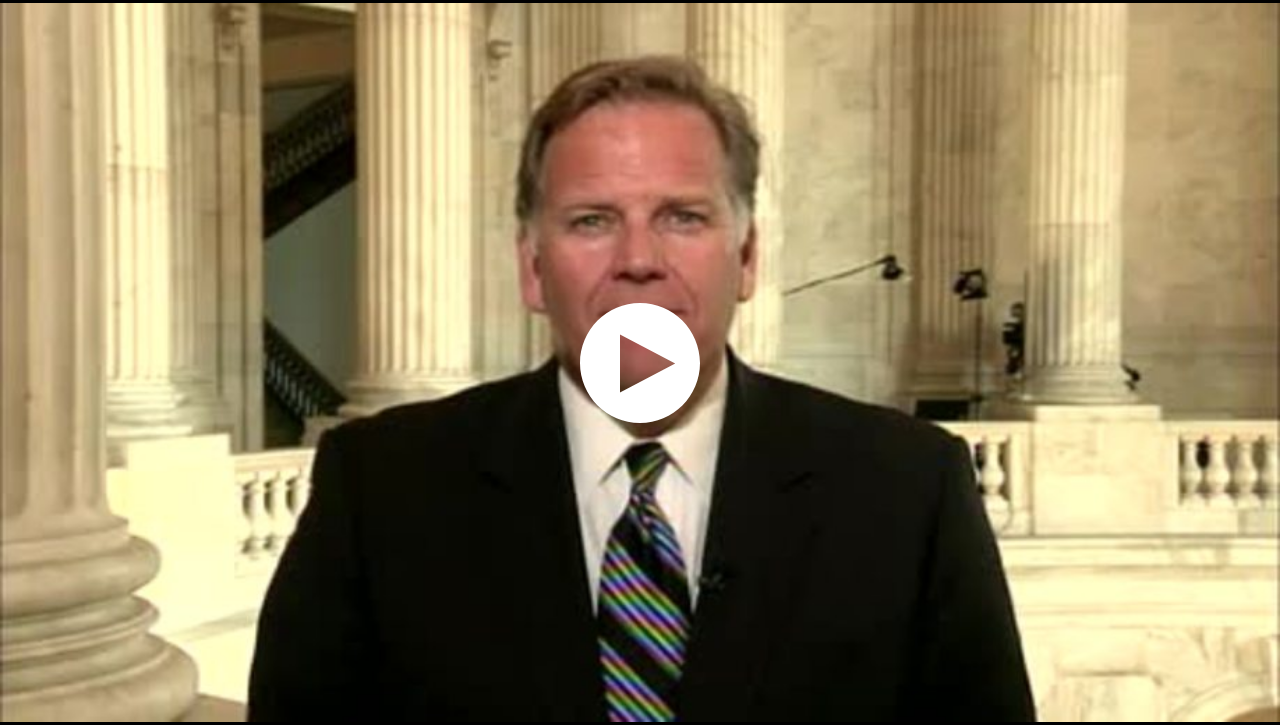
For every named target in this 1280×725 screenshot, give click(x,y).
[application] (640, 362)
